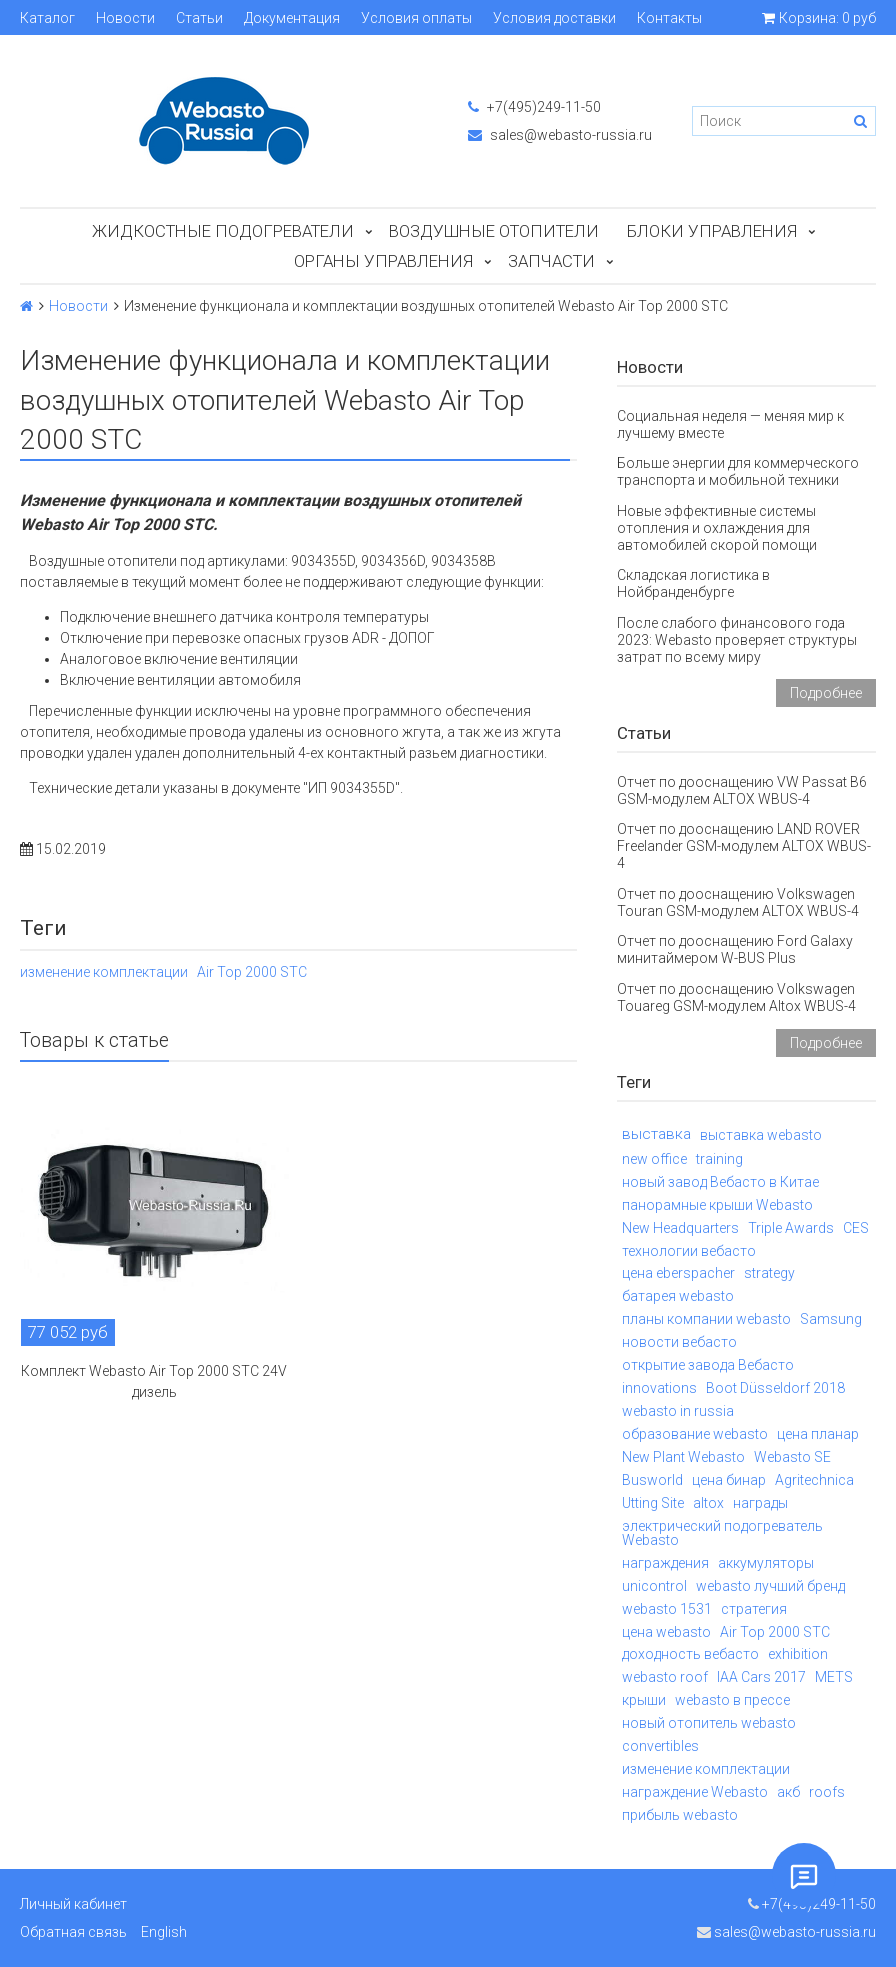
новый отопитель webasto (709, 1723)
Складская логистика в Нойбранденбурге (693, 583)
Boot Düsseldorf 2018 (775, 1388)
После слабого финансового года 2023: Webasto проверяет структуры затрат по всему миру (737, 640)
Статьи (199, 18)
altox (708, 1503)
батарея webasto (678, 1296)
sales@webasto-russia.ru (560, 135)
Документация (292, 18)
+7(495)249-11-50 (534, 107)
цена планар (818, 1434)
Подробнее (826, 693)
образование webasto (695, 1434)
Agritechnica (814, 1480)
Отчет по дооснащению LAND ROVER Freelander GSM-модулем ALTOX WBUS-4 (744, 846)
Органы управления (383, 261)
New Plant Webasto (683, 1457)
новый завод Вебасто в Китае (720, 1182)
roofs (827, 1792)
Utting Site (653, 1503)
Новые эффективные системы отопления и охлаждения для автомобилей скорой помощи (717, 528)
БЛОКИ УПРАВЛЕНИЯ (712, 231)
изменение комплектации (104, 972)
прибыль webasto (680, 1815)
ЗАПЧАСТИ (551, 261)
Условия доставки (554, 18)
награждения (665, 1563)
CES (856, 1228)
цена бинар (729, 1480)
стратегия (754, 1609)
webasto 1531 (667, 1609)
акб (788, 1792)
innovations (659, 1388)
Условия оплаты (416, 18)
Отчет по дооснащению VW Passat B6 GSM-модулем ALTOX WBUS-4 (742, 790)
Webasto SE (792, 1457)
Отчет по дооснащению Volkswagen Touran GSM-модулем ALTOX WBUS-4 (738, 902)
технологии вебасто (689, 1251)
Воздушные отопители (494, 231)
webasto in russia (678, 1411)
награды (760, 1503)
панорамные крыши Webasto (717, 1205)
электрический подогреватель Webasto (722, 1533)
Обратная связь (73, 1932)
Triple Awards (791, 1228)
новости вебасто (679, 1342)
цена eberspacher (678, 1273)
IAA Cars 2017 (761, 1677)
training (719, 1159)
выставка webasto (761, 1135)
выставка (656, 1134)
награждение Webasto (695, 1792)
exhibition (798, 1654)
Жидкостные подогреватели (223, 231)
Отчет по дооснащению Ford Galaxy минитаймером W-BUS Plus (735, 949)
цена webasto (666, 1632)
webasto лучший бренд (770, 1586)
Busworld (652, 1480)
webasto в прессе (732, 1700)
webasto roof (665, 1677)
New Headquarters (680, 1228)
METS (834, 1677)
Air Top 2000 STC (252, 972)
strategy (769, 1273)
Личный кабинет (73, 1904)
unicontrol (654, 1586)
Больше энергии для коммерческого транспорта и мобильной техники (738, 471)
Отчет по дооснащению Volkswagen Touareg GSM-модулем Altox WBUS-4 (736, 997)
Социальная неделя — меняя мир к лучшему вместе (730, 424)
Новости (125, 18)
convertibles (660, 1746)
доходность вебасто (690, 1654)
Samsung (831, 1319)
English (164, 1932)
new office (654, 1159)
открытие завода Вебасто (708, 1365)
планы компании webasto (706, 1319)
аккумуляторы (766, 1563)
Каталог (47, 18)
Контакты (669, 18)
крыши (644, 1700)
